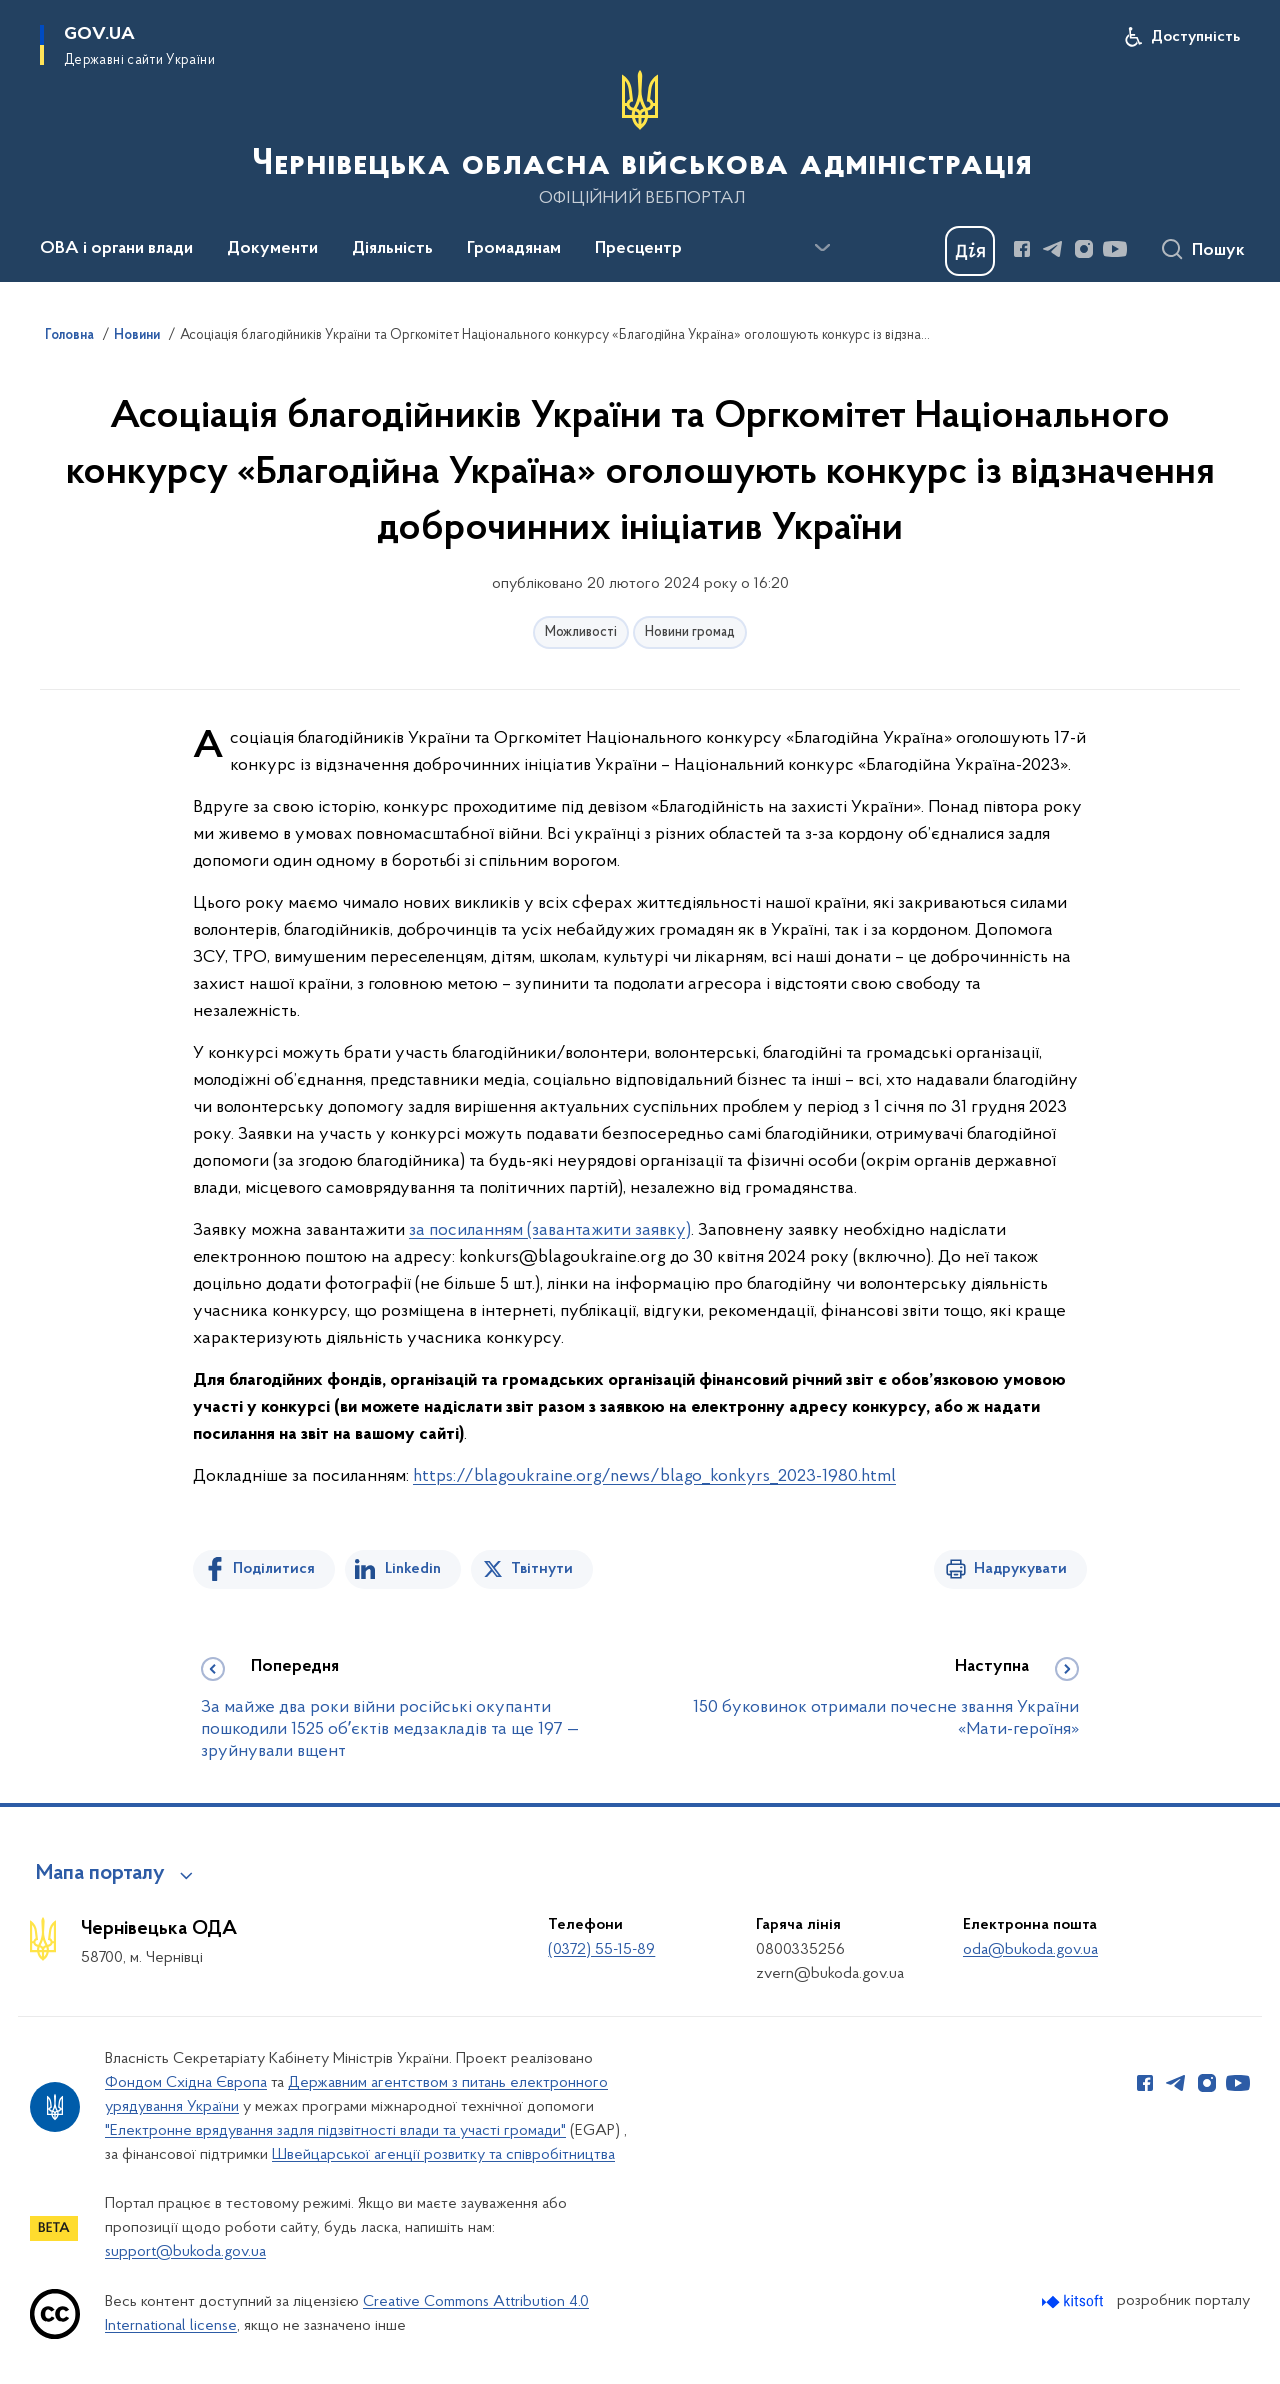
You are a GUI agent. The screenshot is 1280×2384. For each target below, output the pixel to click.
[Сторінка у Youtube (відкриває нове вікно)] (1115, 249)
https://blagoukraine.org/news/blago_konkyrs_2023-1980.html (654, 1476)
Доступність (1195, 37)
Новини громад (690, 632)
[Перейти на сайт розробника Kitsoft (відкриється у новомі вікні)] (1074, 2301)
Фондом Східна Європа (186, 2083)
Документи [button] (272, 249)
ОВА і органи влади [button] (116, 249)
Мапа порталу (100, 1874)
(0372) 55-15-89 (601, 1950)
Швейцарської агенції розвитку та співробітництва (443, 2155)
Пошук (1218, 251)
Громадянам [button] (514, 249)
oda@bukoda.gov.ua (1030, 1950)
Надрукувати (1020, 1569)
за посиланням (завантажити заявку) (550, 1230)
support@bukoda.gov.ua (185, 2252)
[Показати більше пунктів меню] (822, 248)
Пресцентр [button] (638, 249)
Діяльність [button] (392, 249)
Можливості (581, 632)
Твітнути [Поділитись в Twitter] (542, 1569)
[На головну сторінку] (640, 139)
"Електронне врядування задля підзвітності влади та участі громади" (335, 2131)
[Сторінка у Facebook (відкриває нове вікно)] (1022, 249)
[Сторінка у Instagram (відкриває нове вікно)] (1084, 249)
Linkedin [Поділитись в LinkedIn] (413, 1569)
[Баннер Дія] (970, 251)
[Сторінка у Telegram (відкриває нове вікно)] (1053, 249)
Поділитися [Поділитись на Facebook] (274, 1569)
